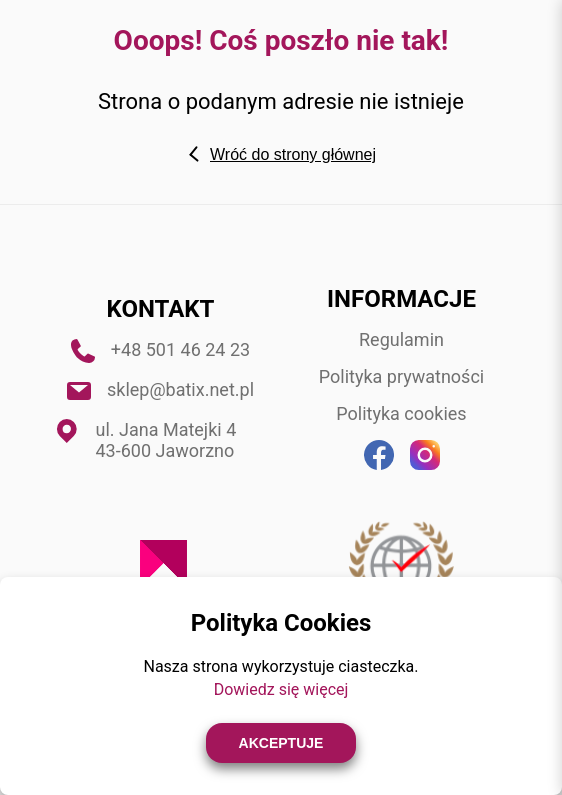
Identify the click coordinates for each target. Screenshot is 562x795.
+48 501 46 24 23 (180, 349)
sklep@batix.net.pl (180, 389)
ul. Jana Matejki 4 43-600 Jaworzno (166, 440)
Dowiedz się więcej (281, 689)
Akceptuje (281, 743)
